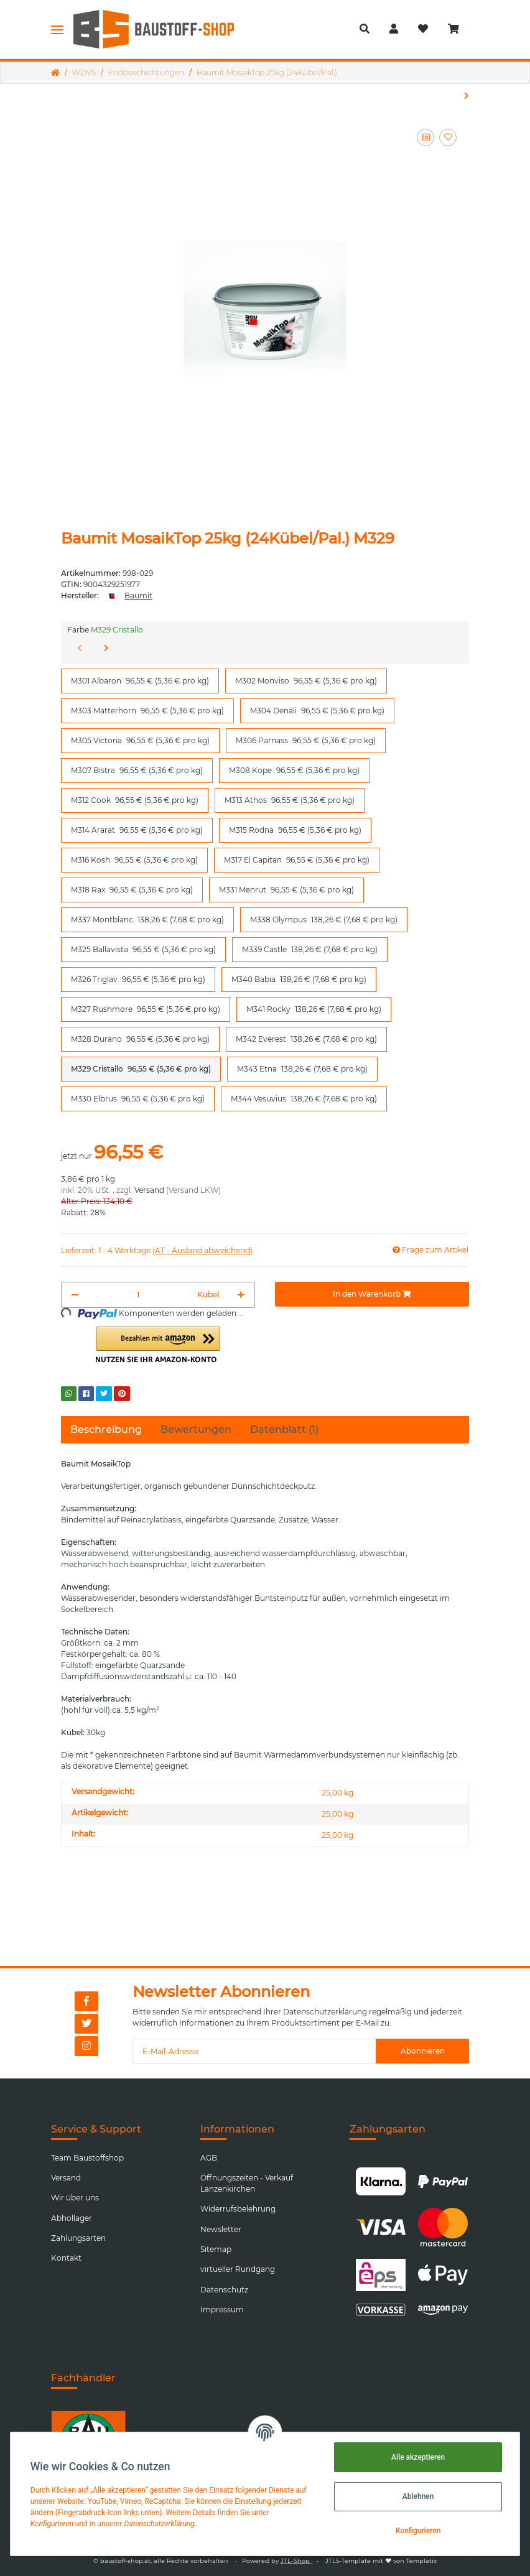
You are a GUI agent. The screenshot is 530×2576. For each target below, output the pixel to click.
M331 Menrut (286, 889)
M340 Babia (298, 979)
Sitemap (215, 2249)
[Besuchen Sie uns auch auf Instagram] (86, 2046)
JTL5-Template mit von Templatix (381, 2560)
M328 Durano (140, 1039)
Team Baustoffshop (87, 2157)
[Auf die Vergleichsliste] (425, 137)
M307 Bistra (137, 770)
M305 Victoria (140, 740)
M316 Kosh (134, 859)
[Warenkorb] (458, 29)
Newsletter (220, 2229)
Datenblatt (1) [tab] (284, 1429)
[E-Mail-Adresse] (254, 2051)
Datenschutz (224, 2289)
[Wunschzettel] (423, 29)
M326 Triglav (138, 979)
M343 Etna (302, 1068)
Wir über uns (75, 2197)
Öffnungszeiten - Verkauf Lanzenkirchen (246, 2183)
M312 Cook (134, 800)
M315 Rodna (295, 830)
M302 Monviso (306, 680)
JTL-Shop (296, 2560)
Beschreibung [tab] (106, 1429)
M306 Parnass (306, 740)
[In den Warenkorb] (372, 1294)
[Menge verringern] (75, 1294)
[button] (364, 29)
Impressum (222, 2309)
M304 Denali (317, 710)
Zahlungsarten (78, 2238)
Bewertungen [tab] (195, 1429)
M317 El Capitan (297, 859)
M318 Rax (132, 889)
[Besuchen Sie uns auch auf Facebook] (86, 2001)
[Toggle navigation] (57, 29)
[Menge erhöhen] (241, 1294)
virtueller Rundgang (237, 2269)
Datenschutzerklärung (325, 2011)
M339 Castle (310, 949)
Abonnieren (423, 2050)
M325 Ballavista (143, 949)
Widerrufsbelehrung (238, 2208)
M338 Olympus (324, 919)
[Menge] (138, 1294)
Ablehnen (418, 2496)
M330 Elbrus (138, 1098)
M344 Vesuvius (304, 1098)
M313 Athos (290, 800)
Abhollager (71, 2218)
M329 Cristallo (141, 1068)
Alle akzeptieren (418, 2457)
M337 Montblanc (147, 919)
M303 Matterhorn (147, 710)
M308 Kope (294, 770)
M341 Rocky (313, 1009)
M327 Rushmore (145, 1009)
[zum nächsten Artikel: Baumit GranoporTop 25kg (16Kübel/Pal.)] (466, 95)
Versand (149, 1190)
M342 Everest (306, 1039)
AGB (208, 2157)
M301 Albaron (140, 680)
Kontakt (66, 2258)
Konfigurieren (418, 2530)
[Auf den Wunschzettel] (448, 137)
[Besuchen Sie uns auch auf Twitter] (86, 2024)
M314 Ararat (137, 830)
